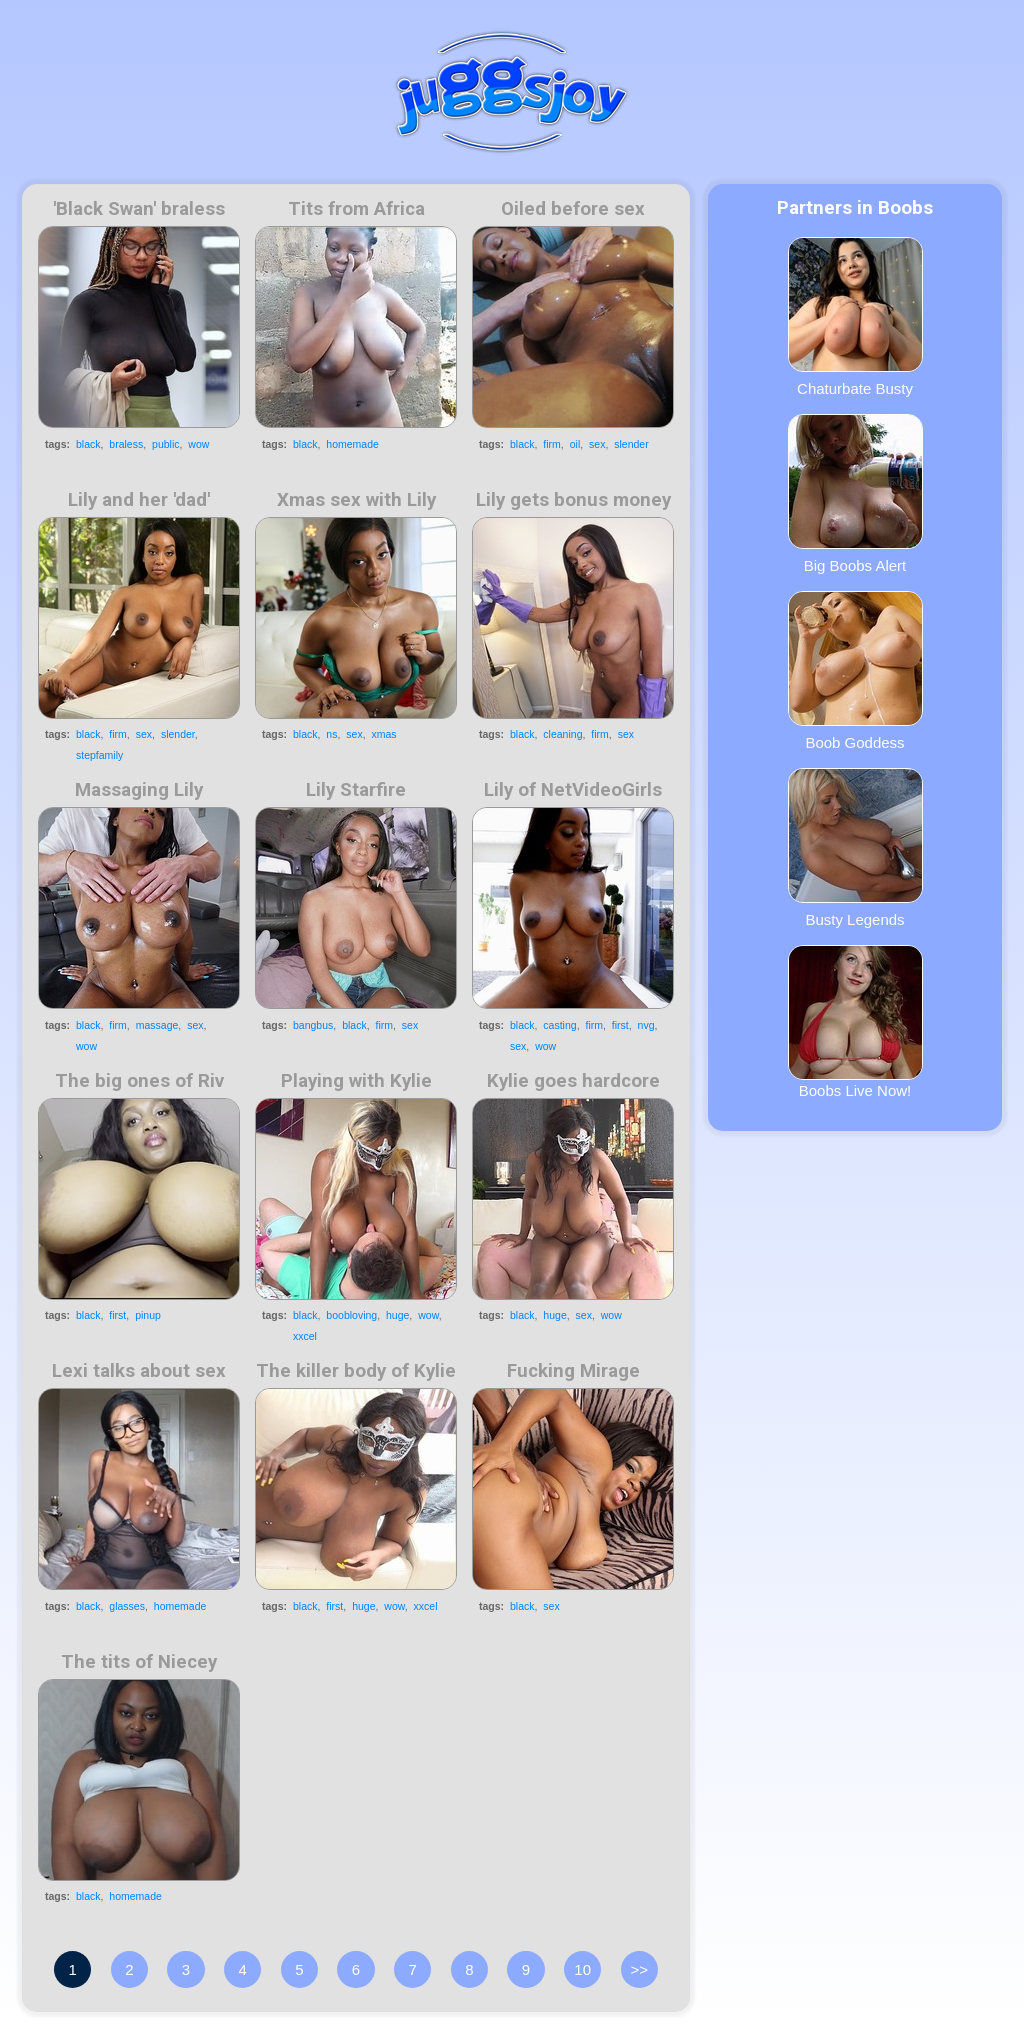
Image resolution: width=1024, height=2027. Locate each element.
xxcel (305, 1336)
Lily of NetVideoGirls (573, 790)
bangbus (313, 1025)
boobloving (351, 1315)
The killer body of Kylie (356, 1371)
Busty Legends (855, 848)
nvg (646, 1025)
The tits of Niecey (139, 1662)
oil (575, 444)
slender (631, 444)
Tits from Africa (356, 209)
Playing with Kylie (356, 1081)
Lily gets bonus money (573, 500)
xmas (383, 734)
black (88, 444)
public (165, 444)
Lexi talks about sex (139, 1371)
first (620, 1025)
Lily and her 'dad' (139, 500)
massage (157, 1025)
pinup (148, 1315)
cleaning (562, 734)
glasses (127, 1606)
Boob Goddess (855, 671)
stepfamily (99, 755)
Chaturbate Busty (855, 317)
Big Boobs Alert (855, 494)
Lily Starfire (356, 790)
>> (640, 1969)
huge (397, 1315)
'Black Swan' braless (139, 209)
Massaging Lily (139, 790)
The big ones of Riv (139, 1081)
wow (198, 444)
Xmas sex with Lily (356, 500)
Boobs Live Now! (855, 1022)
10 (582, 1969)
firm (552, 444)
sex (597, 444)
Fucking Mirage (573, 1371)
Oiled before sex (573, 209)
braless (126, 444)
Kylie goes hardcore (573, 1081)
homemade (352, 444)
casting (559, 1025)
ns (331, 734)
